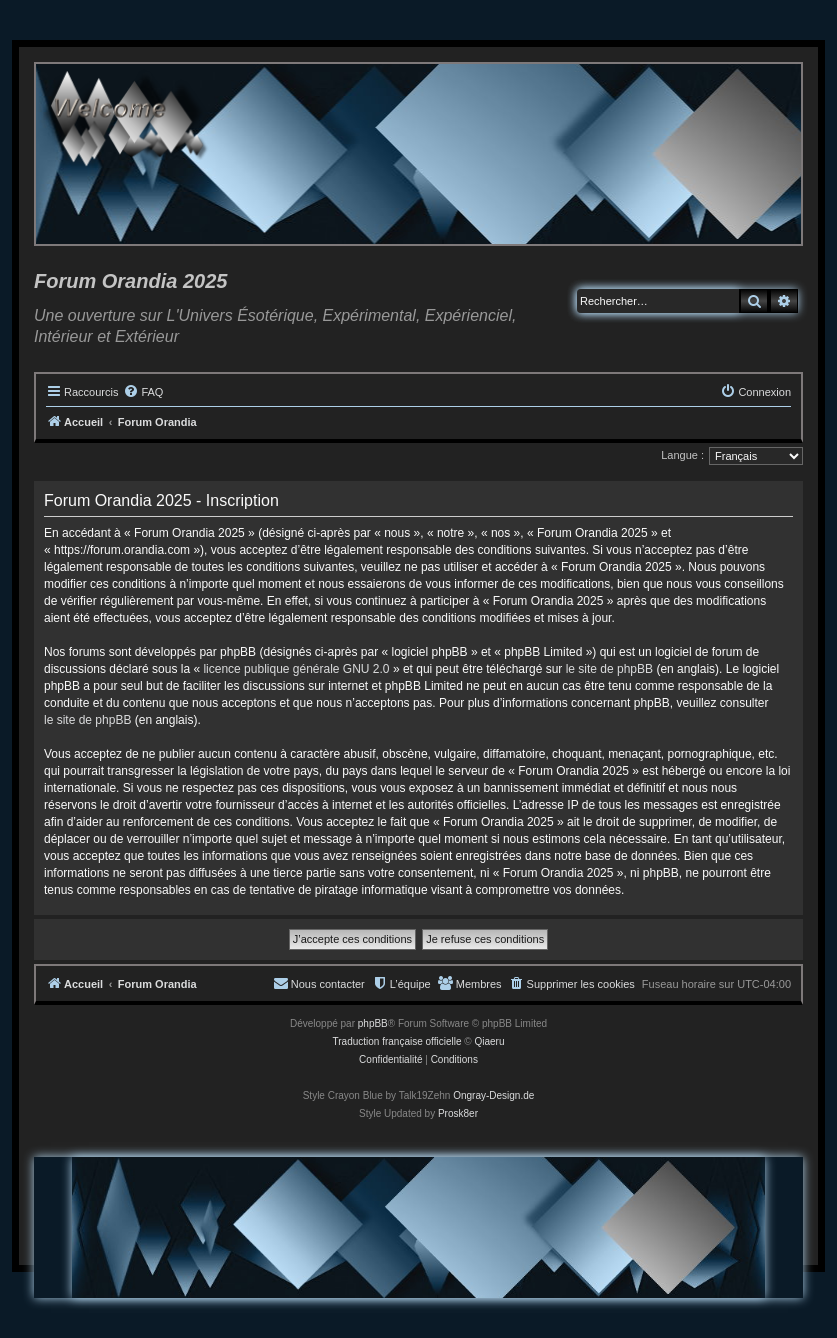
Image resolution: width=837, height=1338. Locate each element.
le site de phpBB (609, 669)
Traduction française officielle (397, 1041)
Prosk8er (458, 1113)
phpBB (373, 1023)
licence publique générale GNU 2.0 (296, 669)
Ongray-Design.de (493, 1095)
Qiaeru (489, 1041)
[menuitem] (143, 392)
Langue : (682, 455)
